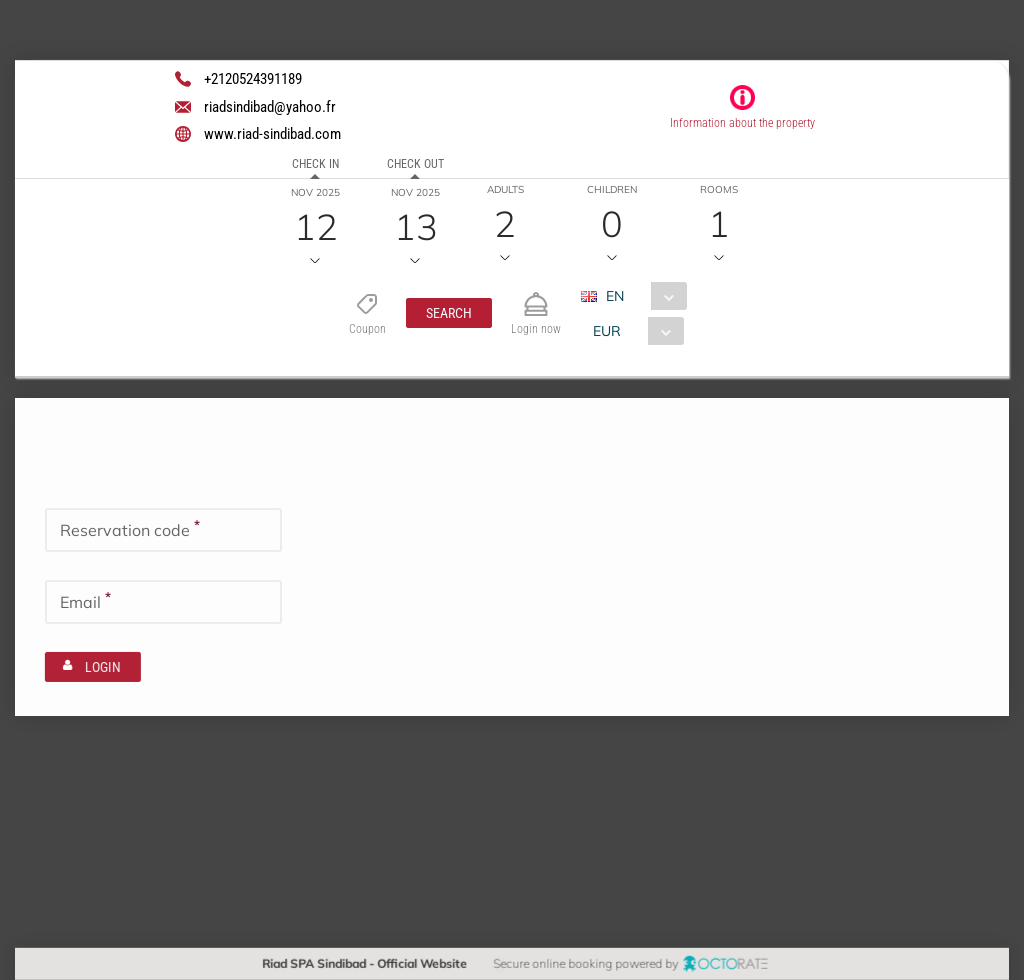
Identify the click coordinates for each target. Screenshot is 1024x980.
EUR (606, 331)
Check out (415, 164)
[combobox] (640, 296)
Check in (315, 164)
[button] (448, 313)
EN (614, 296)
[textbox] (163, 530)
